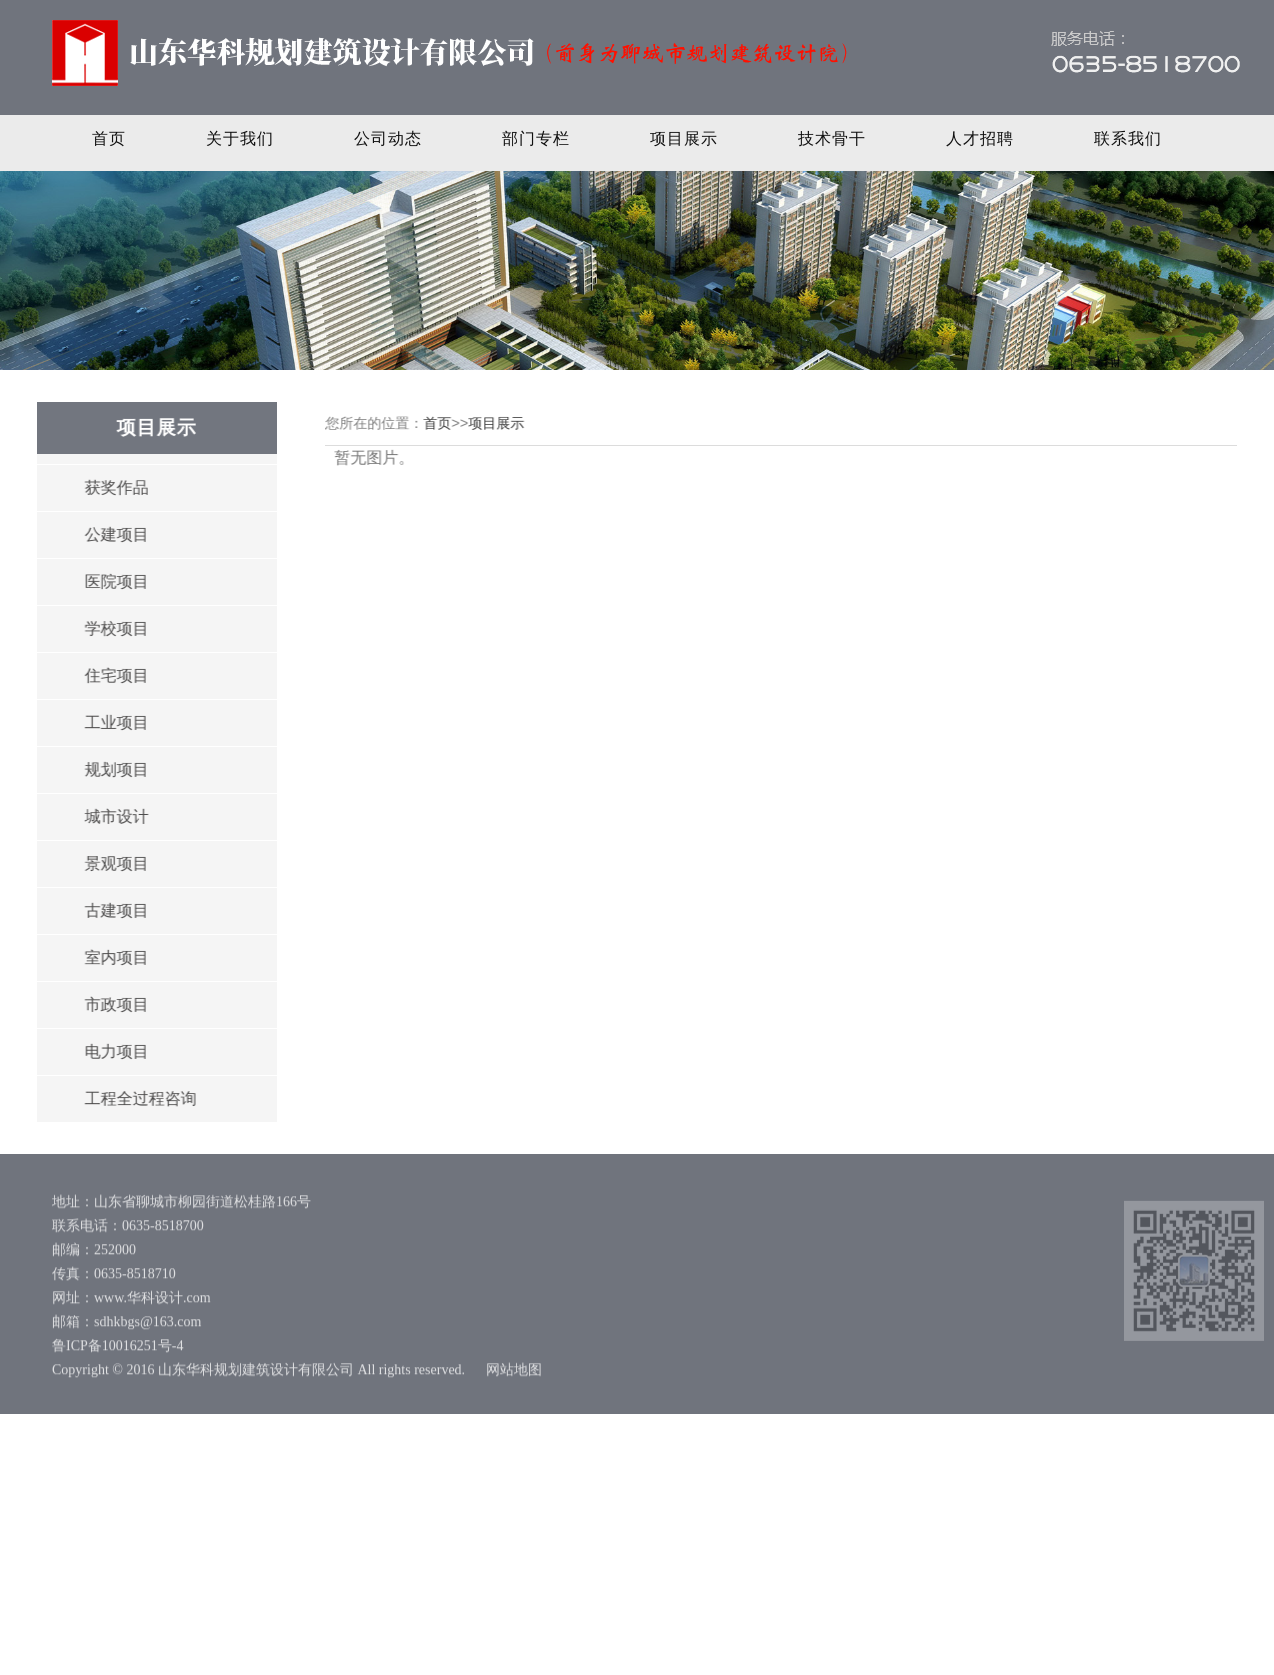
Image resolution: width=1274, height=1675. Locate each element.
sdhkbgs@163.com (147, 1325)
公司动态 (388, 138)
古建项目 (115, 910)
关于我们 (240, 138)
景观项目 (115, 863)
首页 (109, 138)
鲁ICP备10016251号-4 (117, 1349)
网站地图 (514, 1373)
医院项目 (115, 581)
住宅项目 (115, 675)
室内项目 (115, 957)
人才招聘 (980, 138)
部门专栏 (536, 138)
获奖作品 (115, 487)
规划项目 (115, 769)
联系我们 (1128, 138)
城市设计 (115, 816)
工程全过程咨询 (139, 1098)
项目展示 (684, 138)
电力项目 (115, 1051)
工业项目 (115, 722)
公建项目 (115, 534)
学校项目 (115, 628)
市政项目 (115, 1004)
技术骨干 (832, 138)
